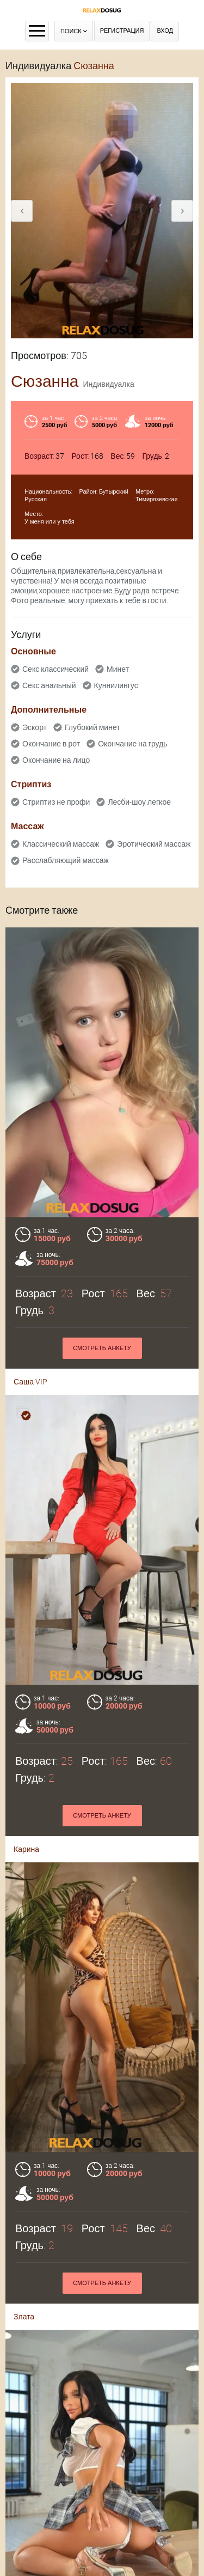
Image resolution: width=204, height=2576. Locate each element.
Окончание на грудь (132, 743)
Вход (165, 30)
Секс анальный (49, 685)
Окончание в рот (51, 743)
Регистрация (122, 30)
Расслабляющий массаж (65, 860)
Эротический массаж (153, 844)
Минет (118, 669)
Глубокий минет (92, 727)
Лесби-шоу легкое (139, 802)
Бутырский (113, 491)
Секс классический (55, 669)
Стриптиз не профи (56, 802)
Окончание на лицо (56, 760)
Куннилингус (116, 685)
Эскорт (34, 727)
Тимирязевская (156, 499)
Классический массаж (60, 844)
